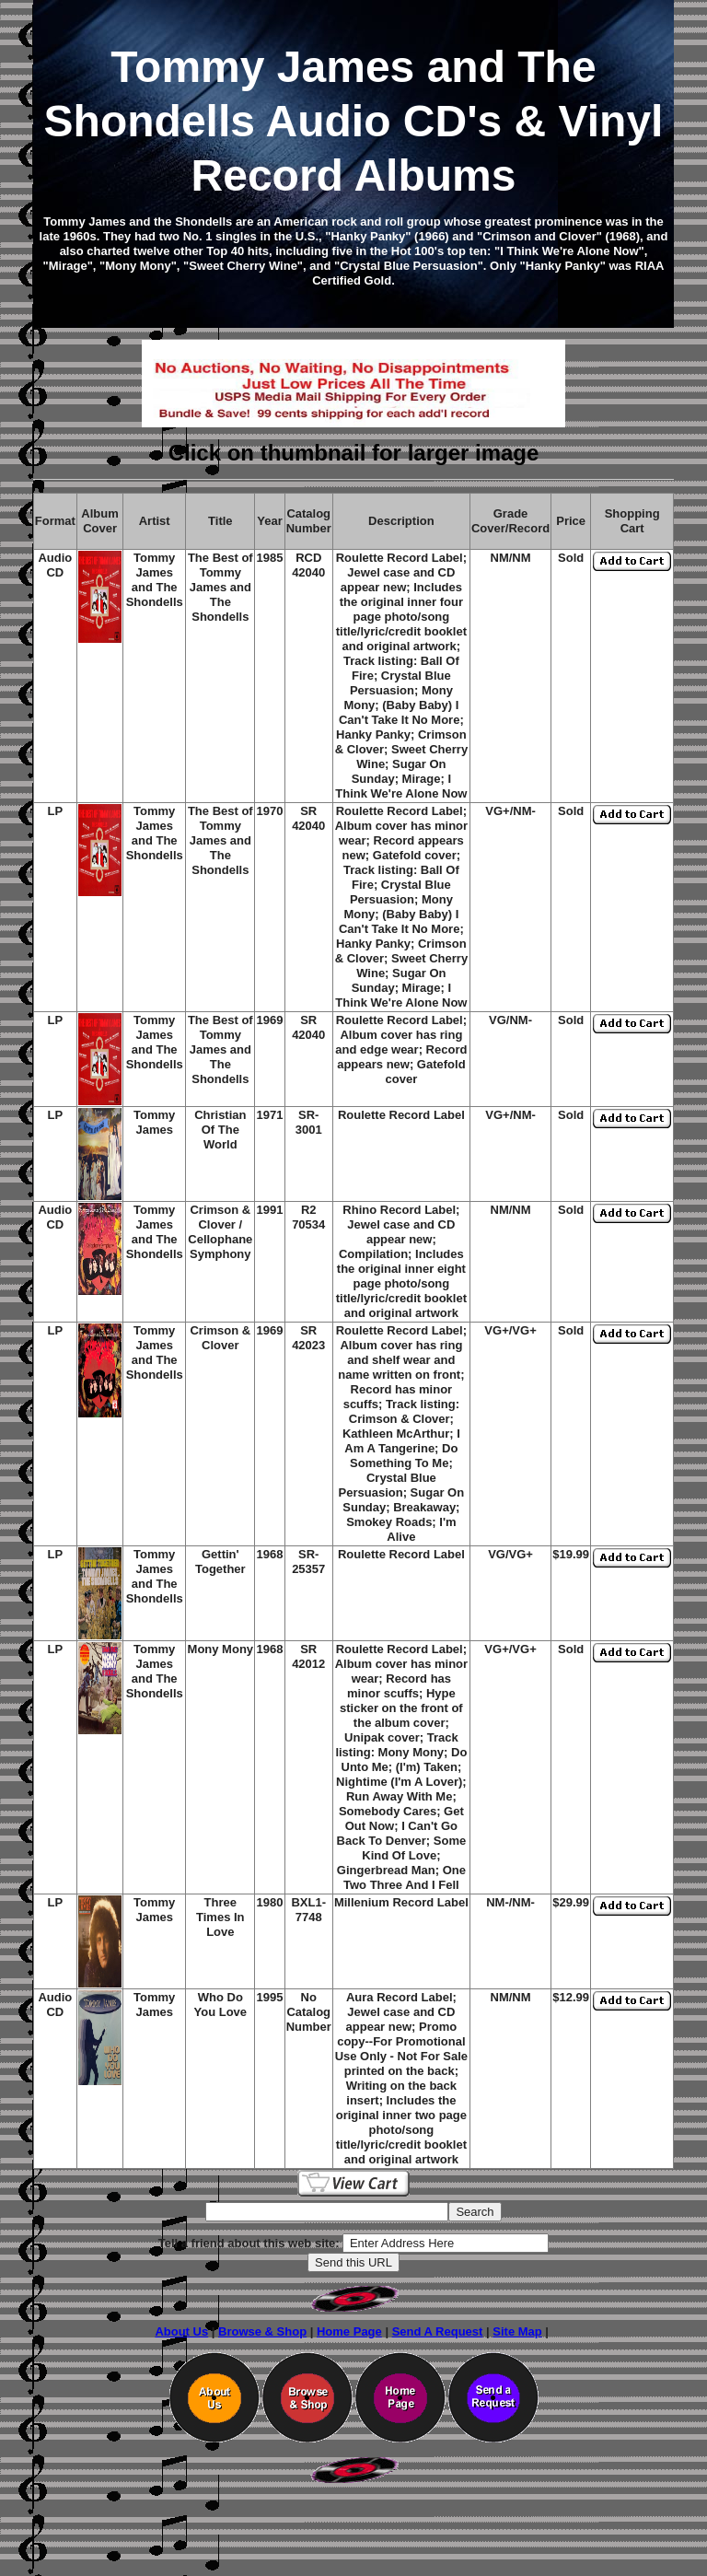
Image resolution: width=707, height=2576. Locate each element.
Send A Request (437, 2331)
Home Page (349, 2331)
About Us (181, 2331)
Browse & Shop (262, 2331)
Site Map (517, 2331)
